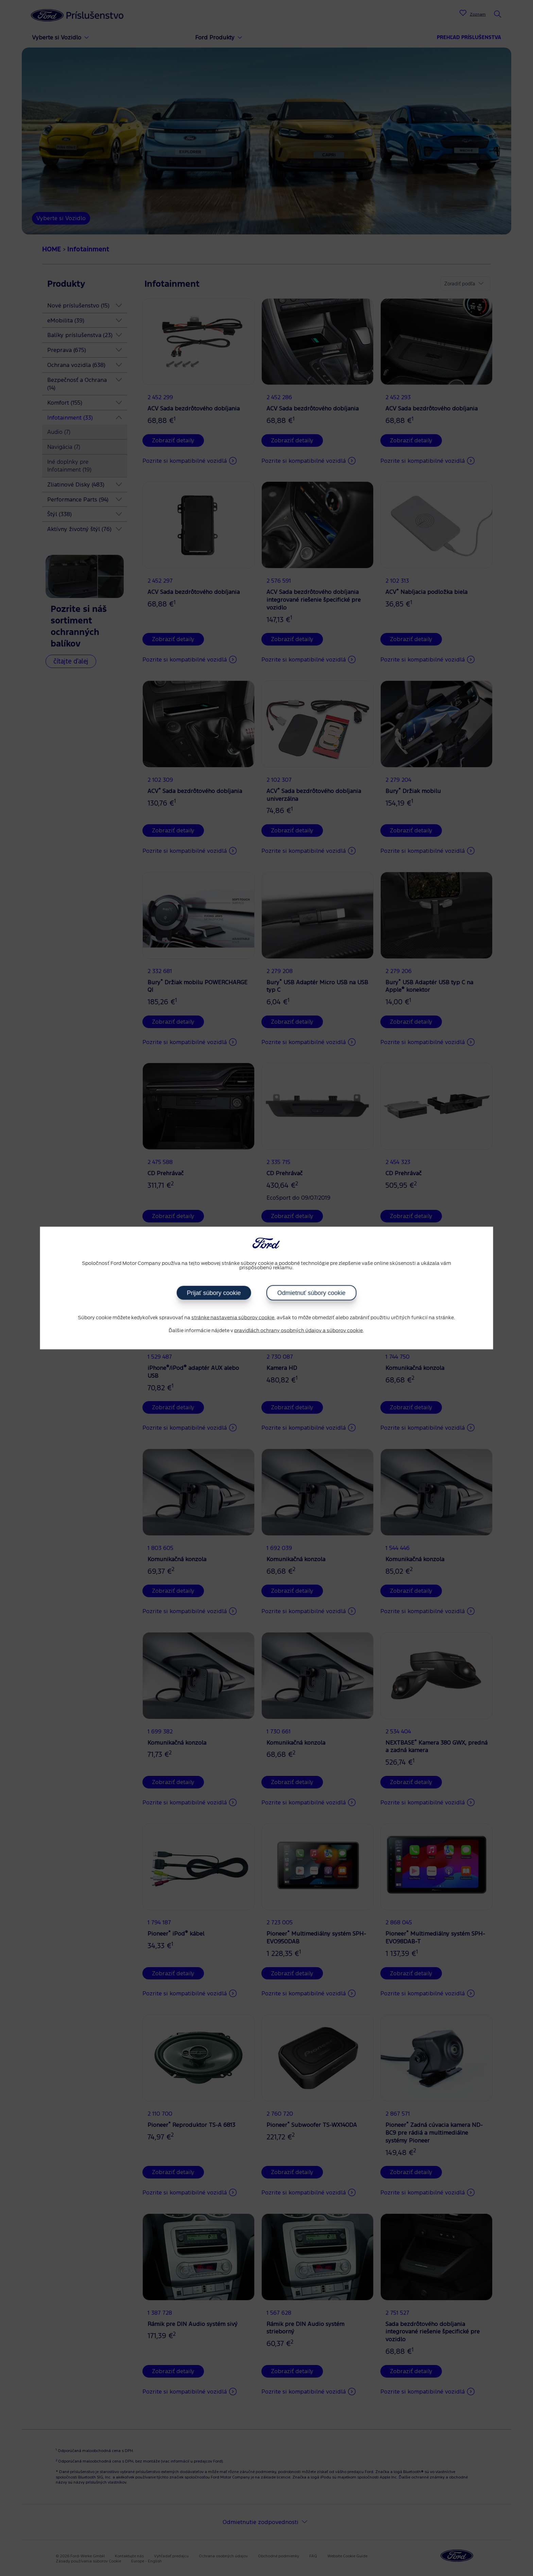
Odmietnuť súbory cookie (311, 1293)
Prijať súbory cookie (214, 1293)
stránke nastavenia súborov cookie (232, 1318)
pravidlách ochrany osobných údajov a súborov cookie (298, 1330)
